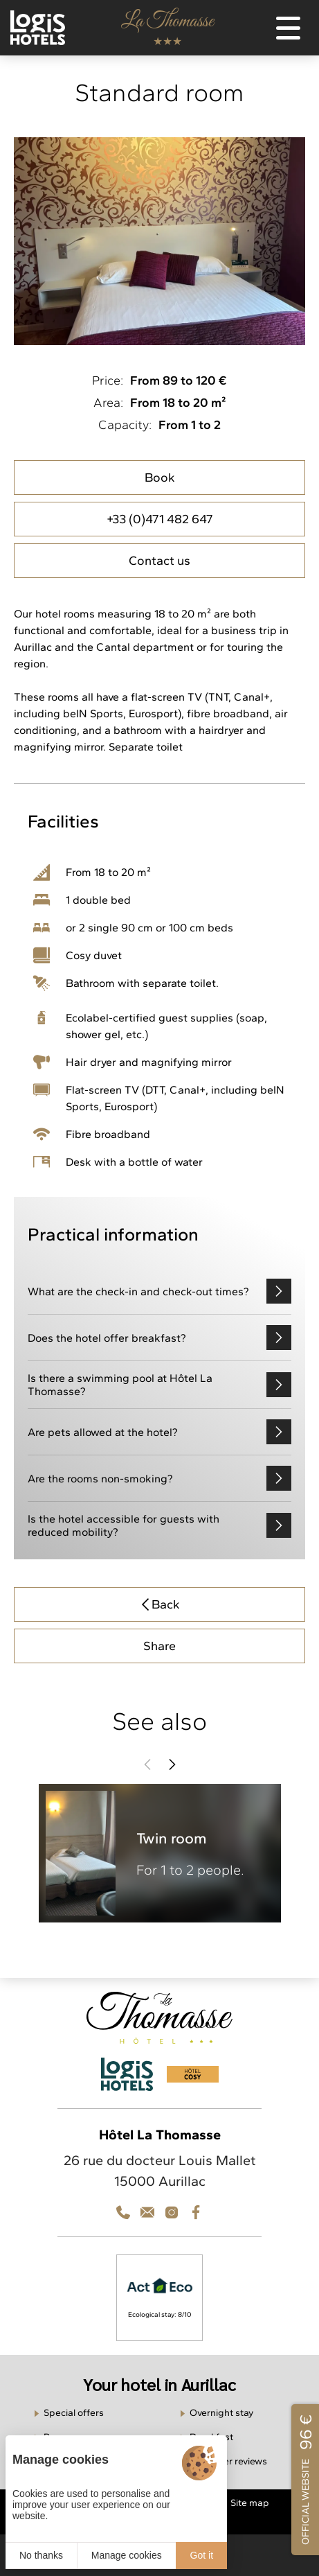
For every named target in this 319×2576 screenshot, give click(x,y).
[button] (147, 1764)
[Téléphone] (123, 2212)
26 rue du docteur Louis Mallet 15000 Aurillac (160, 2170)
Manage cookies (126, 2555)
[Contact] (172, 2212)
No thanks (41, 2555)
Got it (201, 2555)
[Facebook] (196, 2212)
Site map (249, 2503)
